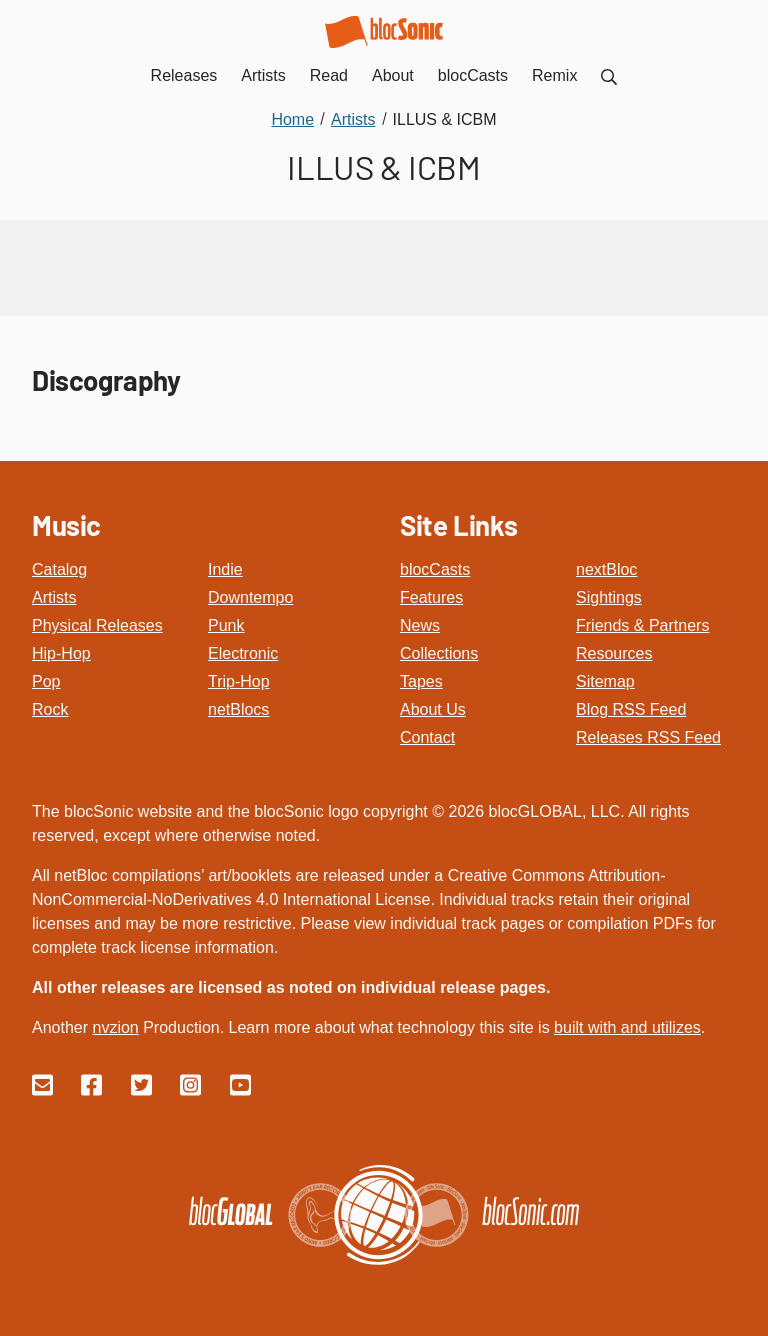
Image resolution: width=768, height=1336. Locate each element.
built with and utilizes (627, 1027)
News (420, 625)
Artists (54, 597)
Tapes (421, 681)
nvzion (115, 1027)
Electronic (243, 653)
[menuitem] (609, 75)
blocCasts (435, 569)
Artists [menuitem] (263, 75)
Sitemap (605, 681)
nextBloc (606, 569)
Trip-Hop (239, 681)
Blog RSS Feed (631, 709)
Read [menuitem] (329, 75)
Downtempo (250, 597)
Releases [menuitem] (184, 75)
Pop (46, 681)
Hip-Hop (61, 653)
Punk (226, 625)
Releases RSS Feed (648, 737)
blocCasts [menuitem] (473, 75)
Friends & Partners (642, 625)
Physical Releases (97, 625)
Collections (439, 653)
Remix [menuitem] (554, 75)
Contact (427, 737)
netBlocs (238, 709)
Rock (50, 709)
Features (431, 597)
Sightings (609, 597)
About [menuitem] (393, 75)
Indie (225, 569)
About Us (433, 709)
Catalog (59, 569)
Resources (614, 653)
